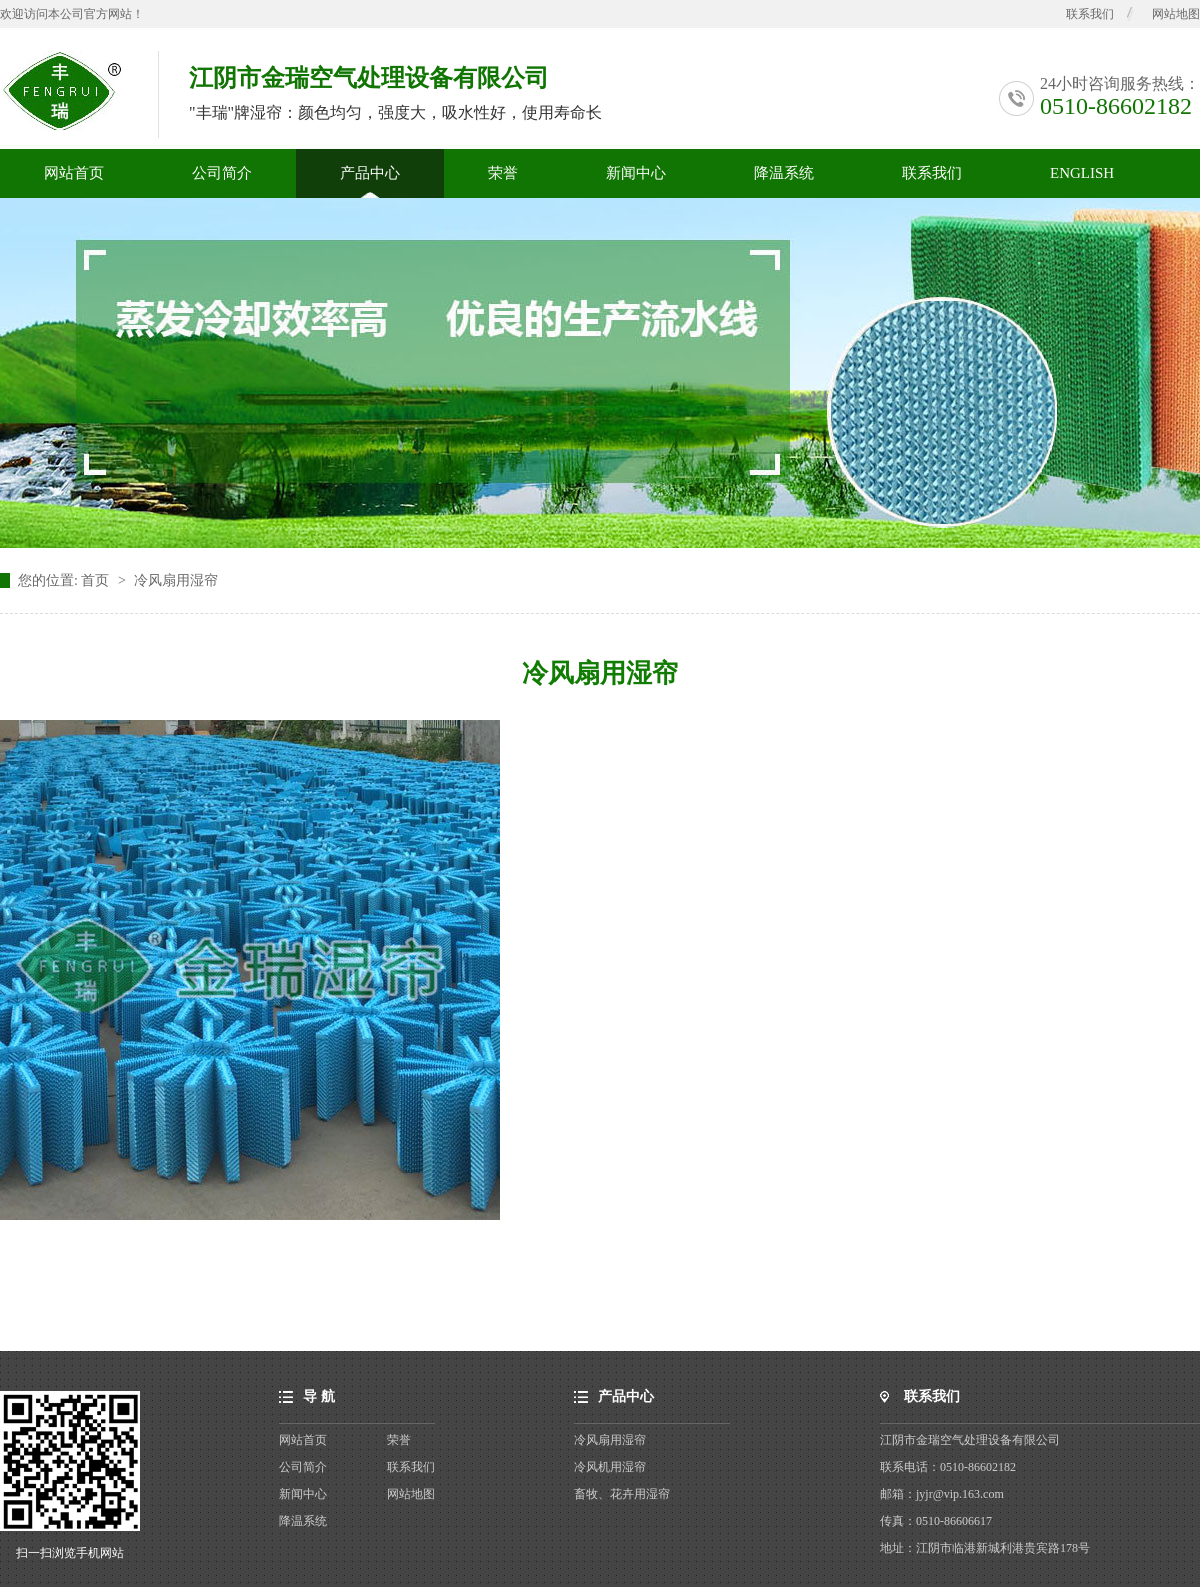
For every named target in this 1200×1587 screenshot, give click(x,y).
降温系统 (784, 173)
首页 (97, 580)
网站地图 (1176, 14)
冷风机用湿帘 (610, 1467)
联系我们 (1090, 14)
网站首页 (74, 173)
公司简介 (222, 173)
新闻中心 (636, 173)
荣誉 (503, 173)
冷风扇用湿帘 (176, 580)
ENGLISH (1082, 173)
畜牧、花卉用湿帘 (622, 1494)
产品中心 (370, 173)
